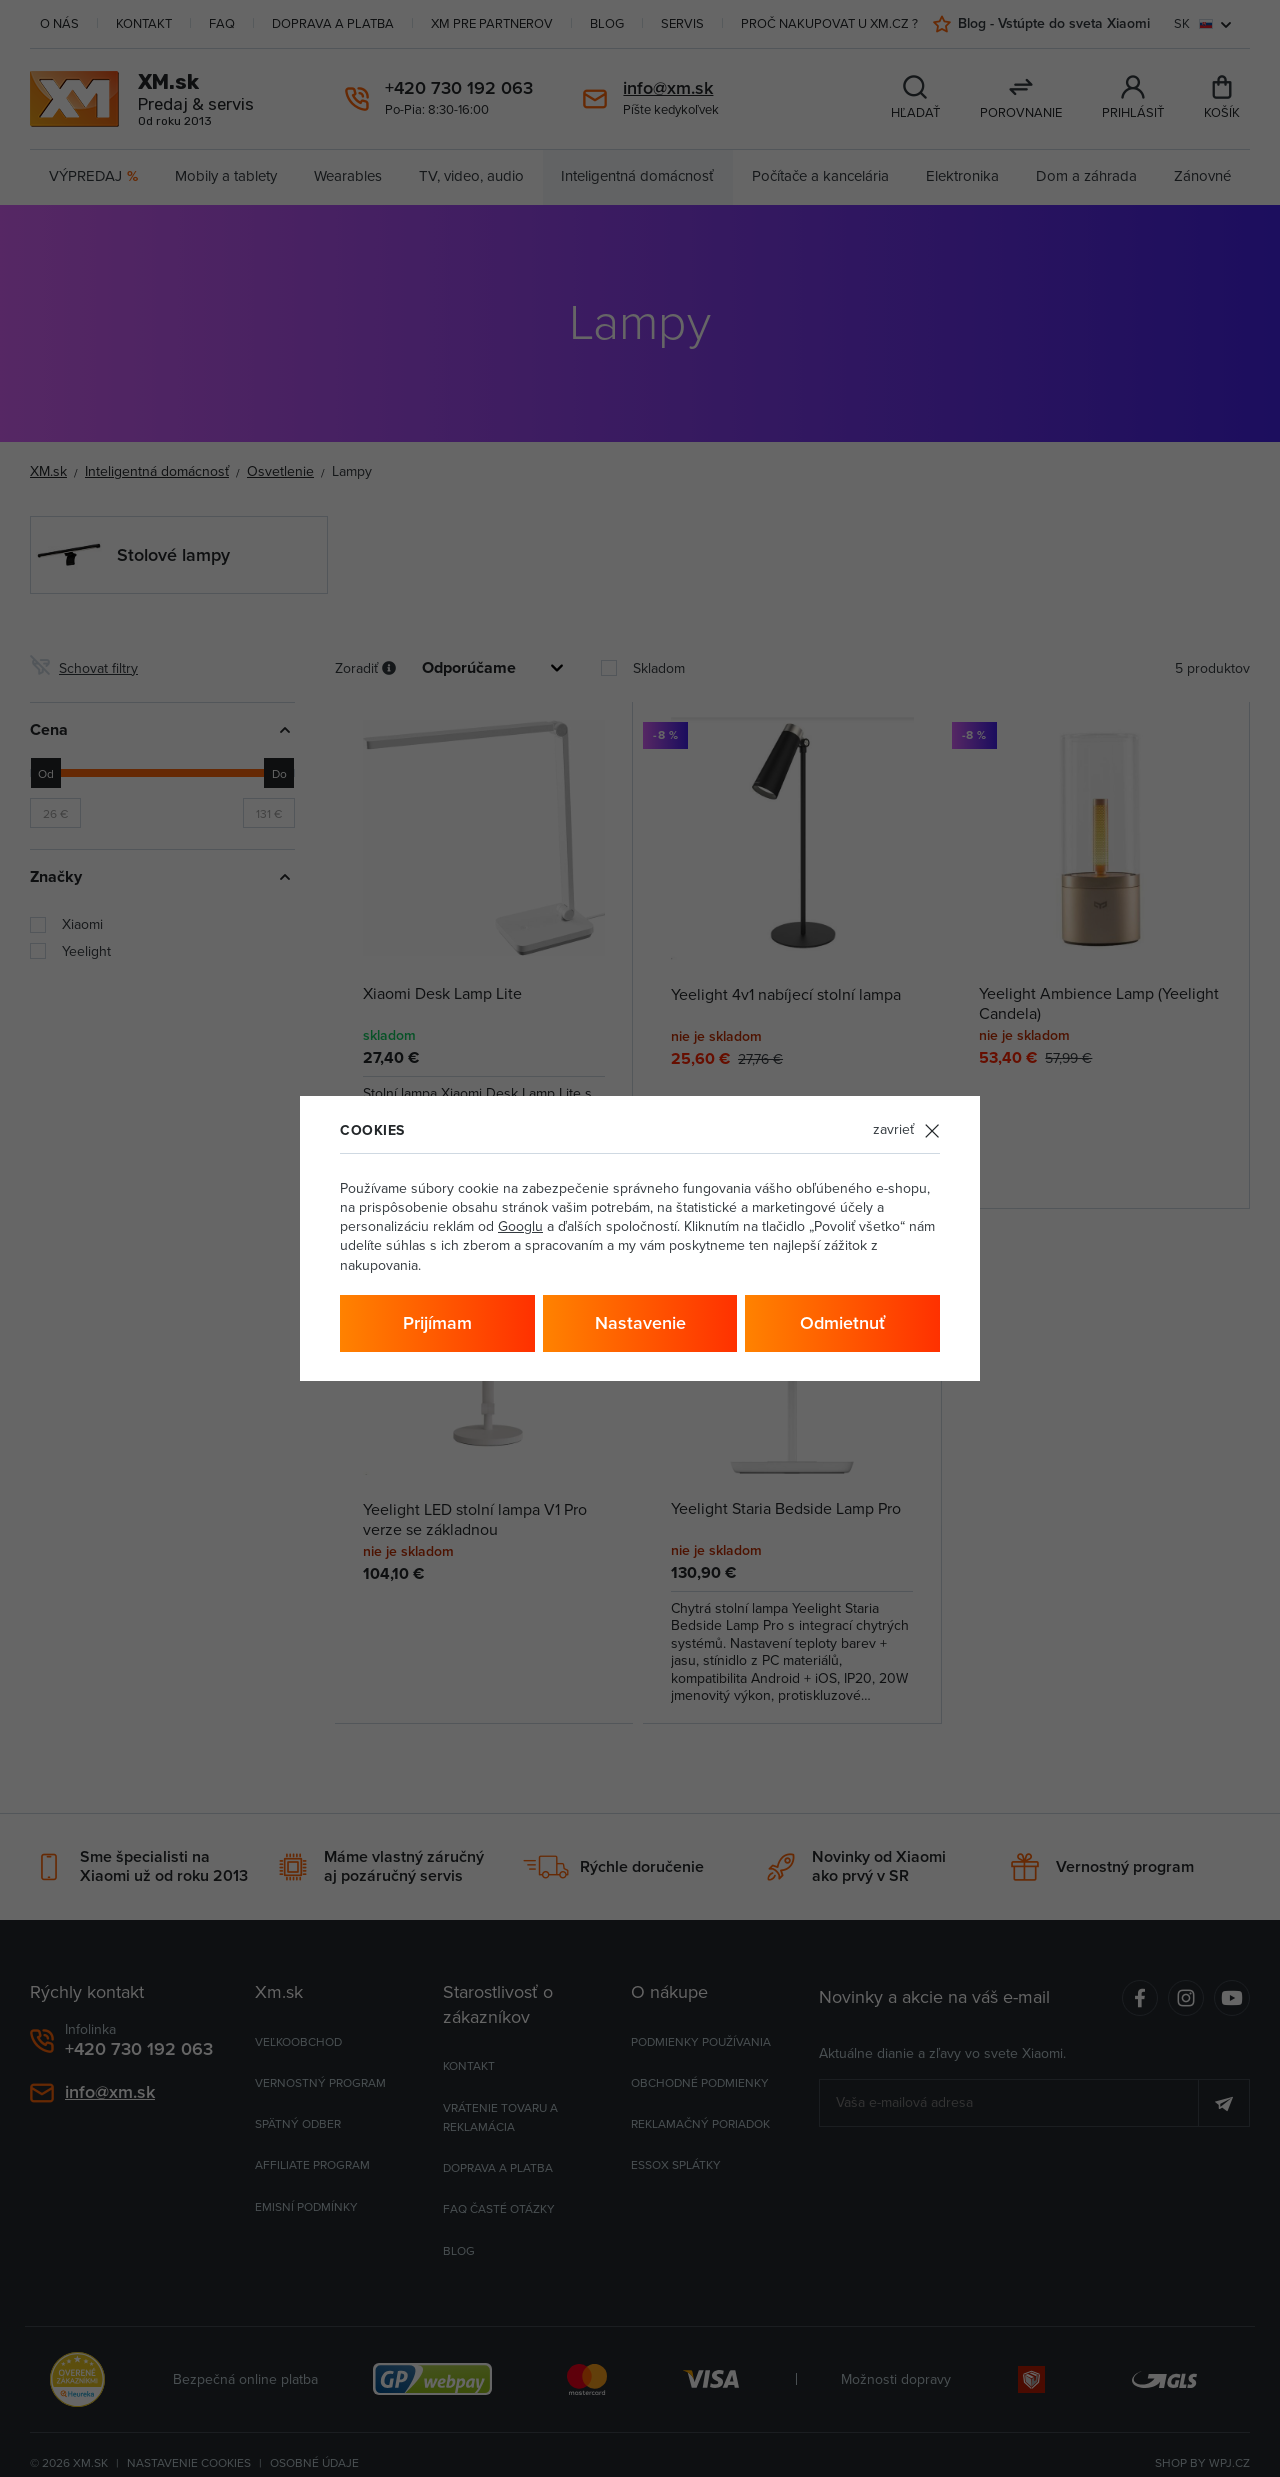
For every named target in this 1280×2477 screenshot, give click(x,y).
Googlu (520, 1226)
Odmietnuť (842, 1323)
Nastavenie (640, 1323)
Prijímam (437, 1323)
